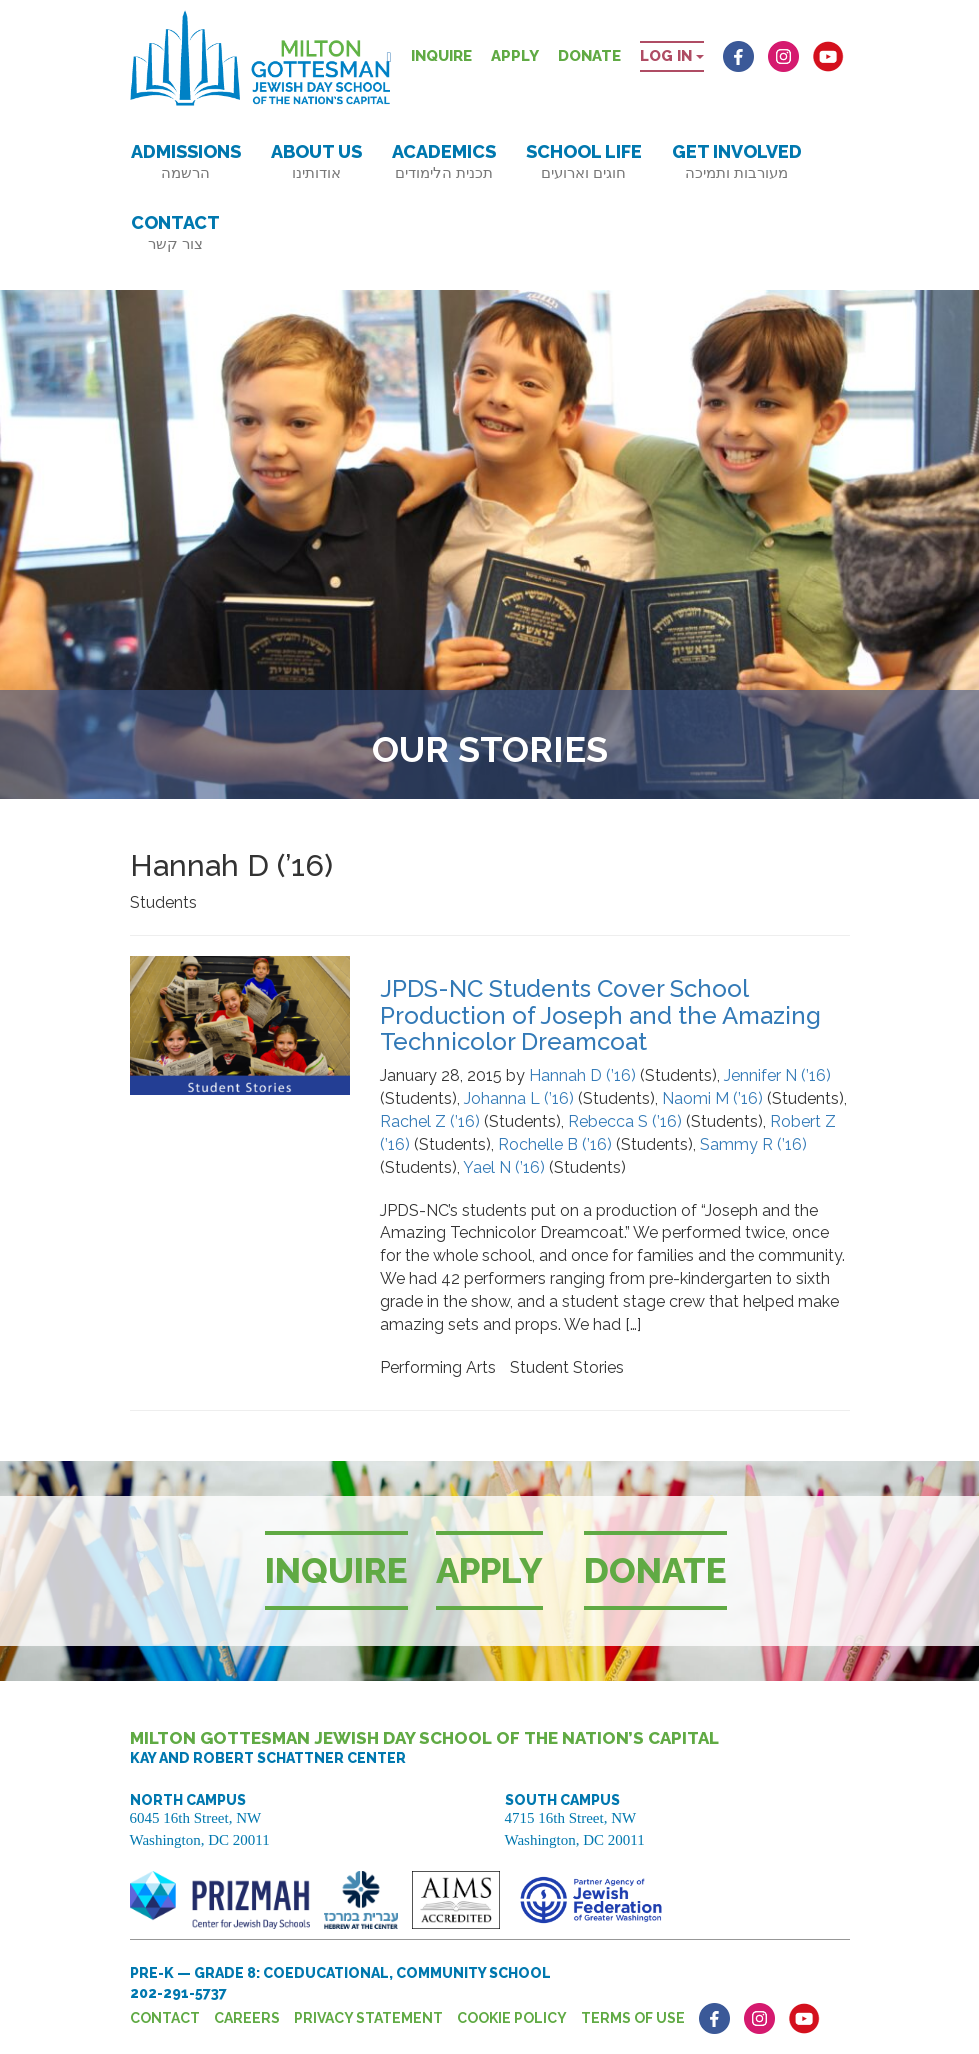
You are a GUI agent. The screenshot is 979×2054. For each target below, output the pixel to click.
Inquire (441, 56)
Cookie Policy (512, 2018)
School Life (584, 161)
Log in (672, 56)
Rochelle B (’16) (555, 1144)
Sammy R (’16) (753, 1144)
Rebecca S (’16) (625, 1121)
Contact (175, 232)
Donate (589, 56)
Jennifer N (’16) (777, 1075)
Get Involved (737, 161)
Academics (444, 161)
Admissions (186, 161)
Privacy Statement (368, 2018)
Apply (515, 56)
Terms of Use (633, 2018)
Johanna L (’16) (519, 1098)
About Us (316, 161)
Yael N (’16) (504, 1167)
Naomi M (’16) (712, 1098)
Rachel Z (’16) (430, 1121)
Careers (247, 2018)
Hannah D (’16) (582, 1075)
